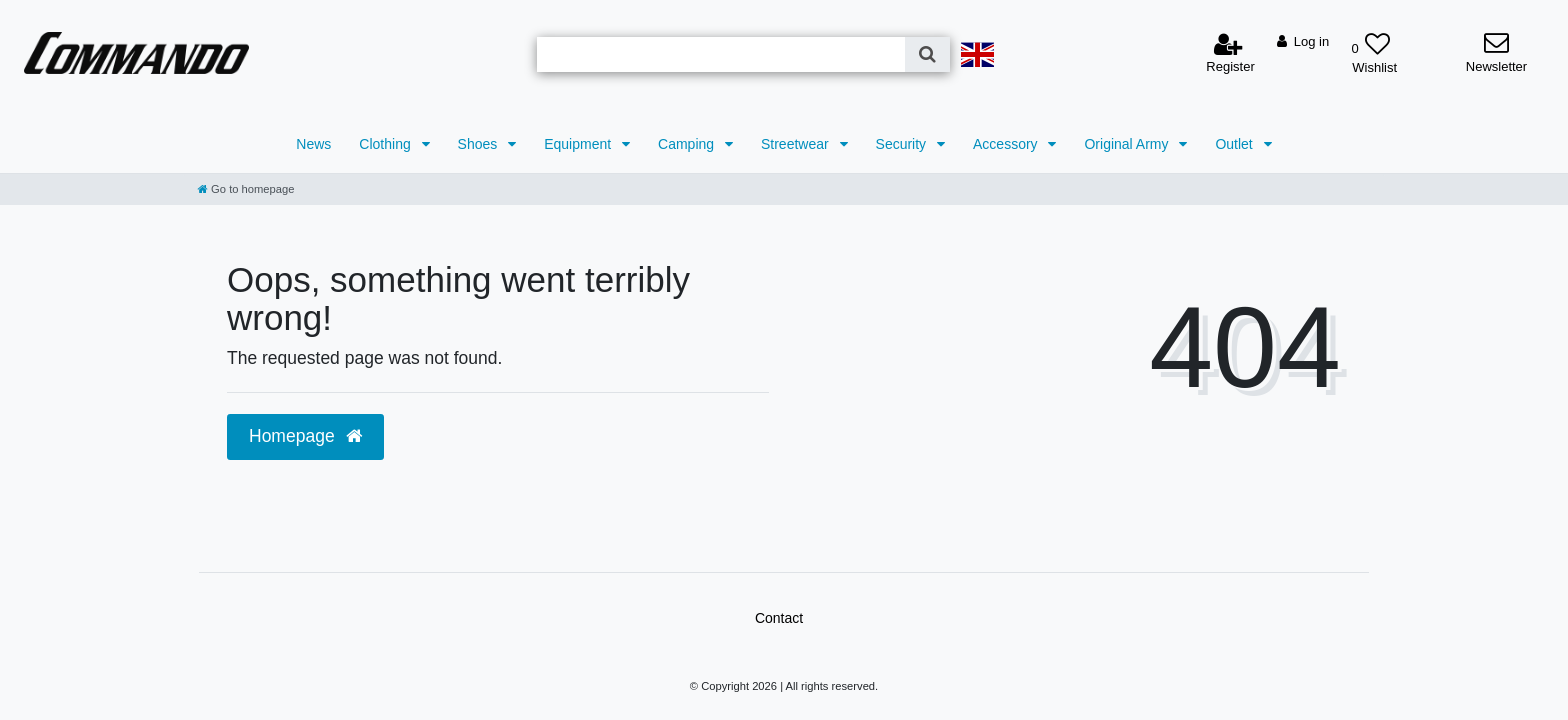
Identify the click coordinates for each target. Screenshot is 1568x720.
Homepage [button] (305, 436)
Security (903, 144)
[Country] (978, 54)
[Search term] (721, 54)
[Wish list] (1370, 45)
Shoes (480, 144)
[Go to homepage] (246, 189)
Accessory (1007, 144)
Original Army (1128, 144)
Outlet (1235, 144)
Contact (779, 618)
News (313, 144)
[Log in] (1303, 42)
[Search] (927, 54)
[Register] (1230, 54)
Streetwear (797, 144)
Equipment (579, 144)
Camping (688, 144)
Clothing (386, 144)
